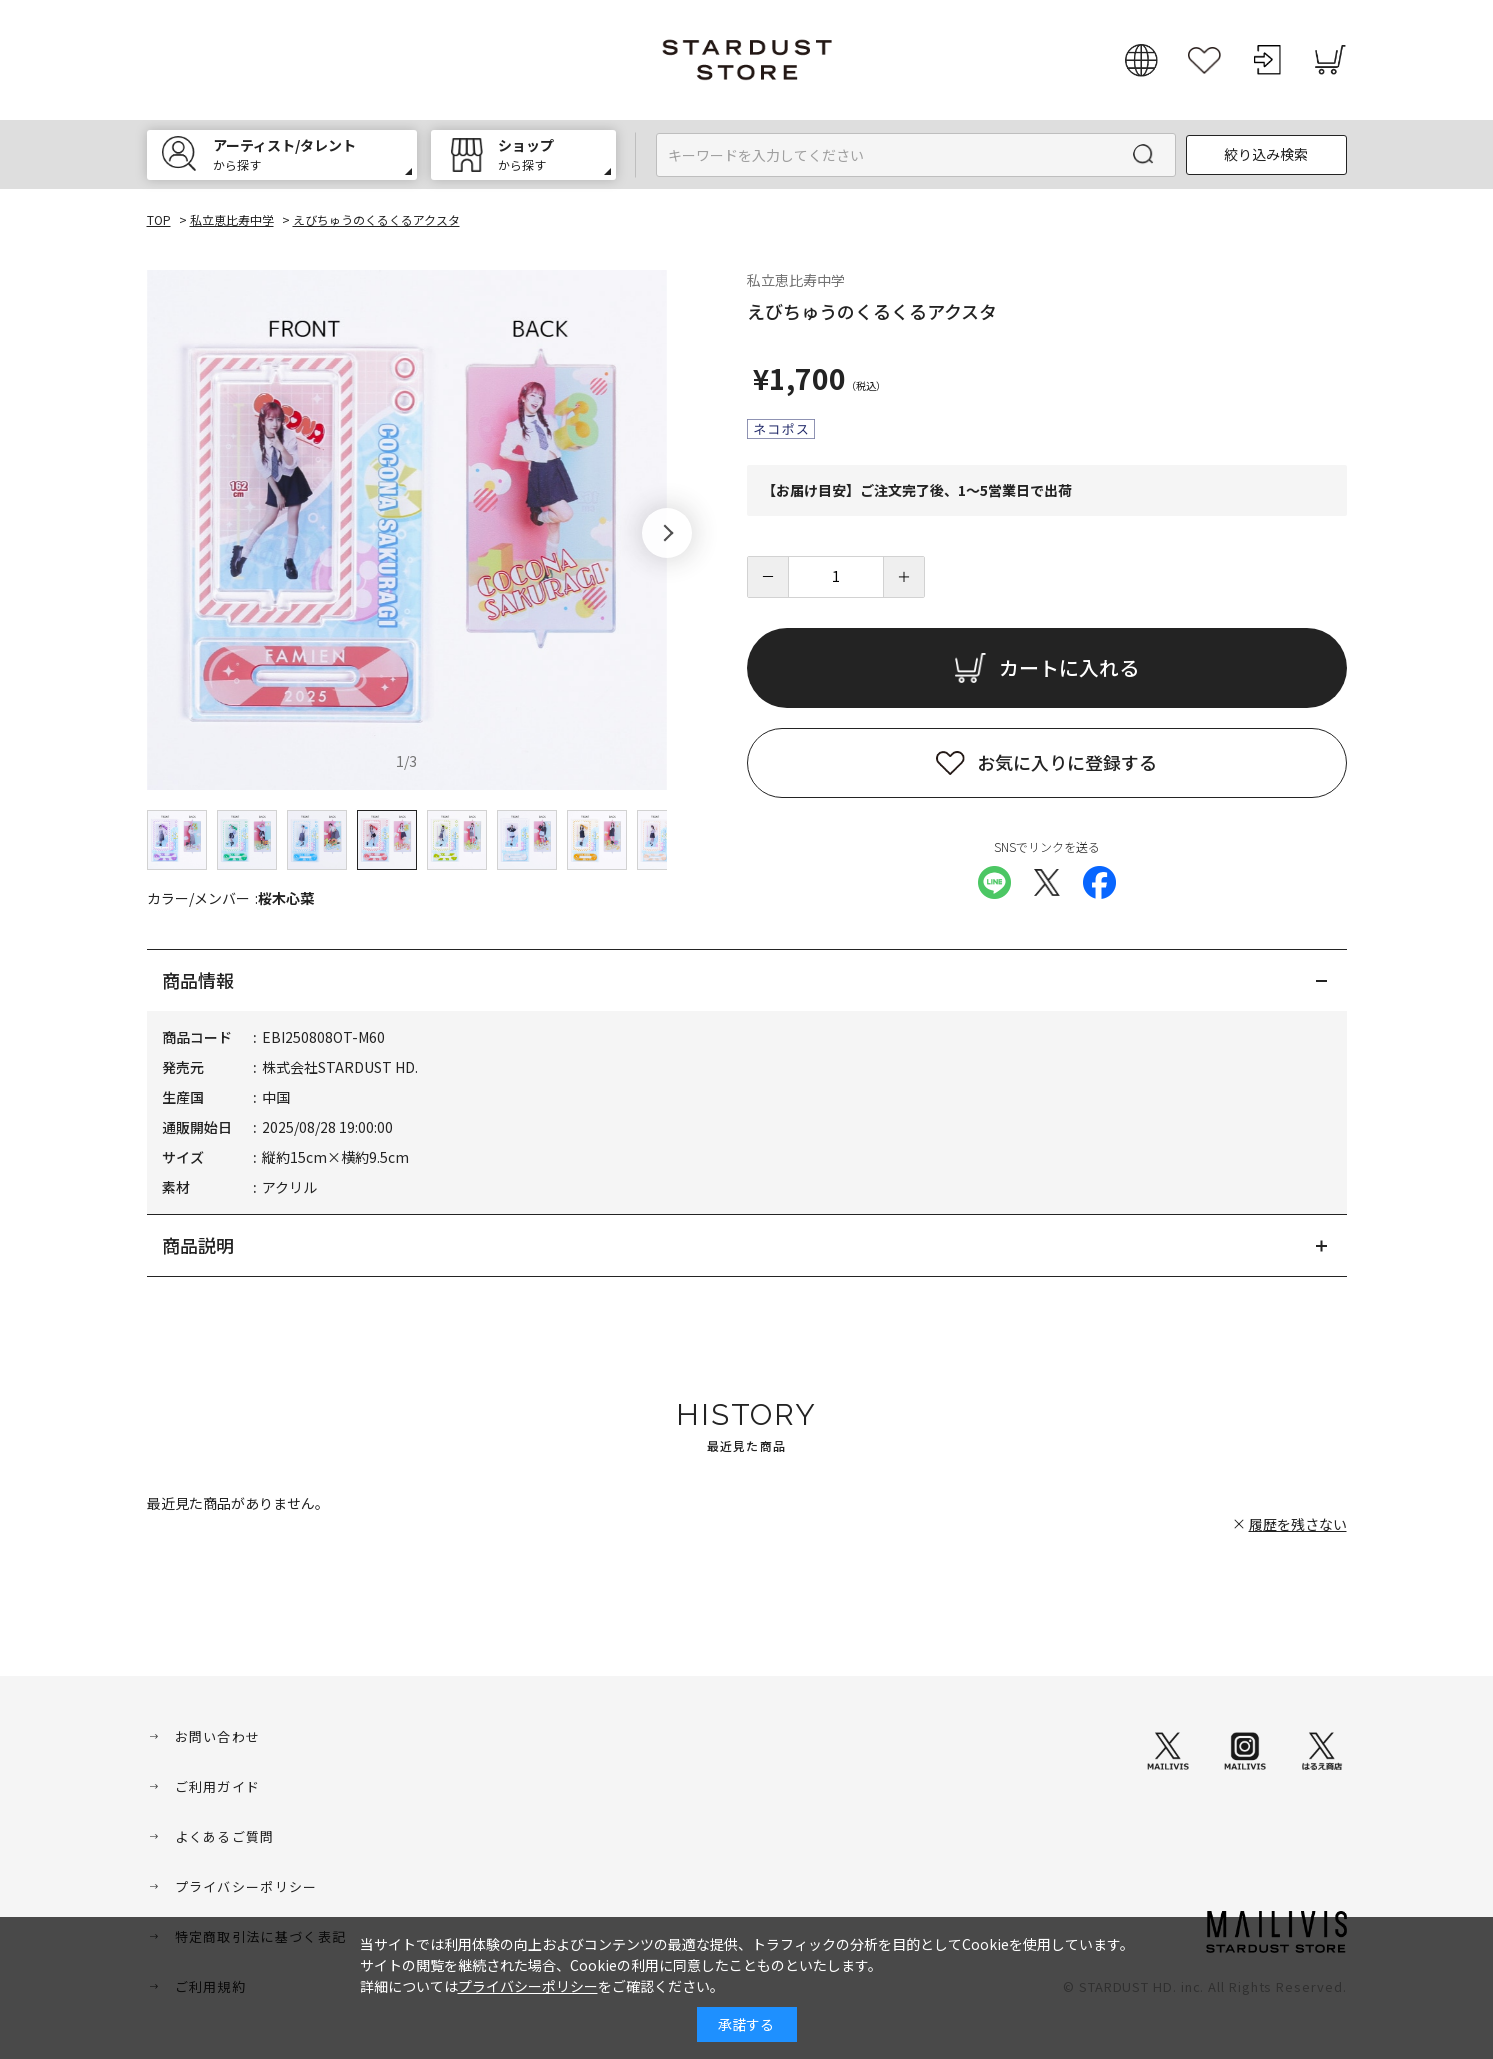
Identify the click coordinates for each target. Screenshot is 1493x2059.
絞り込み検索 (1266, 154)
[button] (667, 533)
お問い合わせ (218, 1736)
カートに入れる (1069, 667)
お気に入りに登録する (1067, 762)
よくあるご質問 (225, 1836)
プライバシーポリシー (246, 1886)
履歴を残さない (1298, 1524)
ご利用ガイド (218, 1786)
